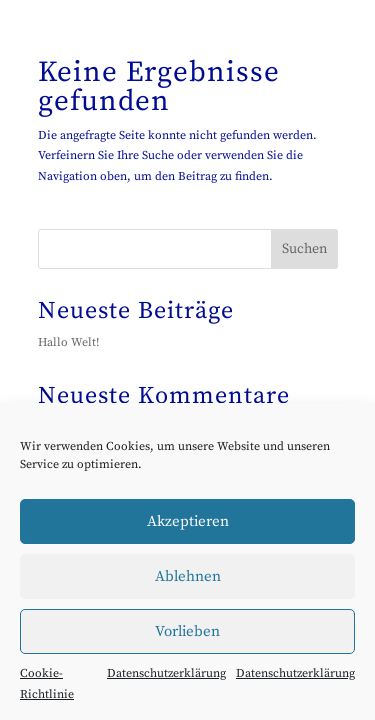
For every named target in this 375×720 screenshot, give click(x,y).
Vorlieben (187, 631)
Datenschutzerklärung (166, 673)
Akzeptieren (188, 521)
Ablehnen (188, 576)
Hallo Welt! (68, 342)
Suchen (304, 249)
